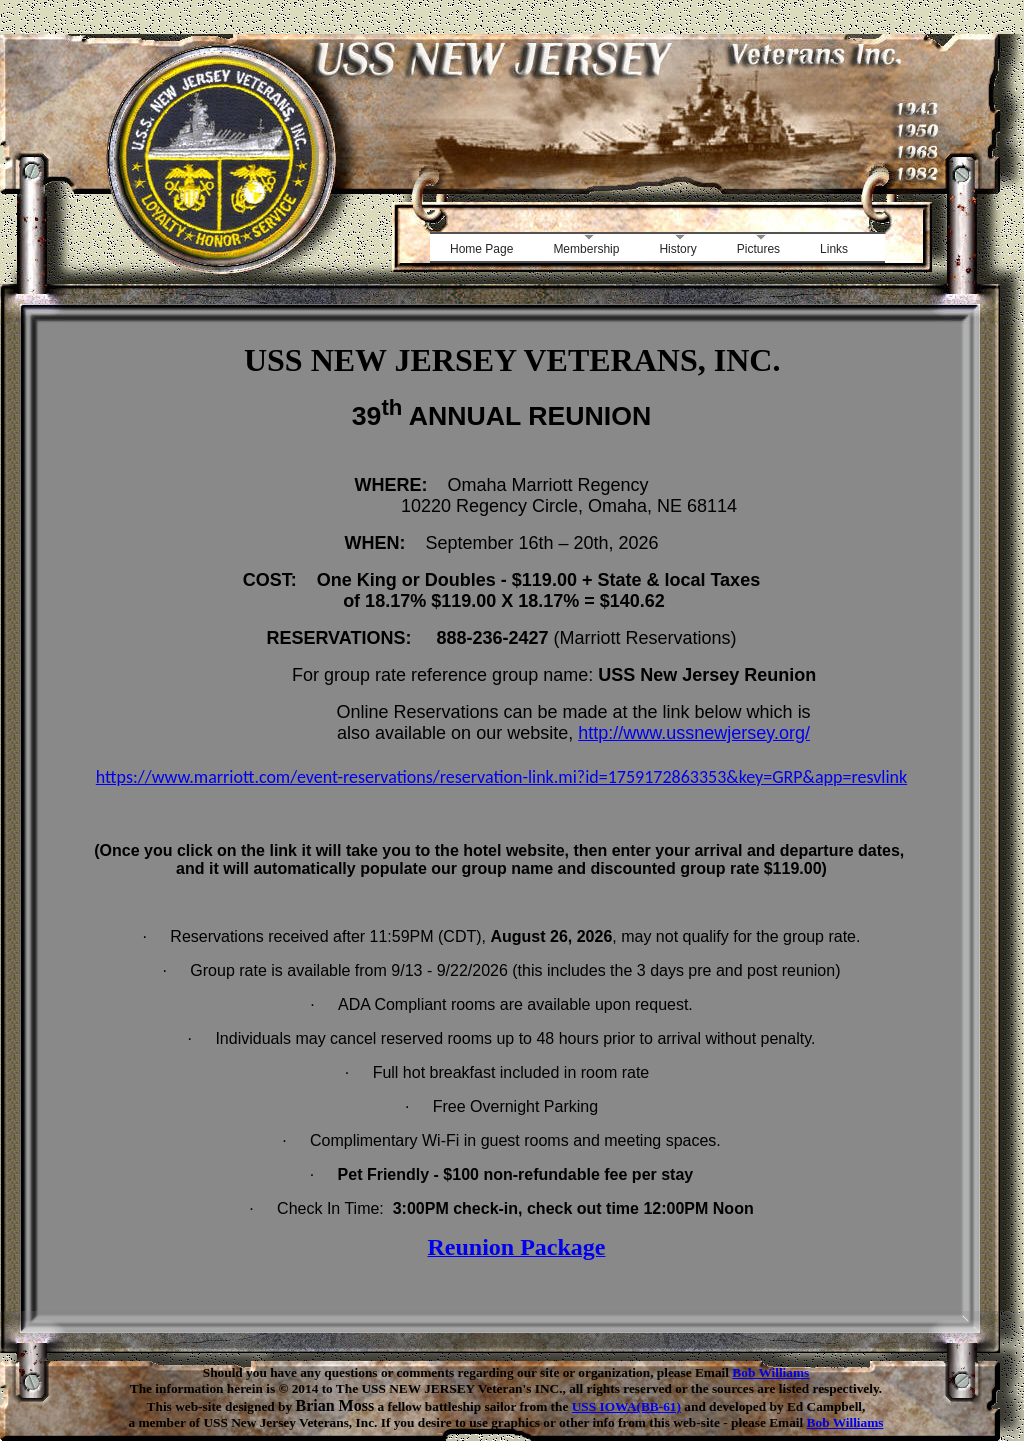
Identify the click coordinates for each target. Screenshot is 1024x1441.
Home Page (481, 249)
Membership (586, 249)
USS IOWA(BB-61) (626, 1406)
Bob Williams (770, 1372)
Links (834, 249)
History (677, 249)
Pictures (758, 249)
